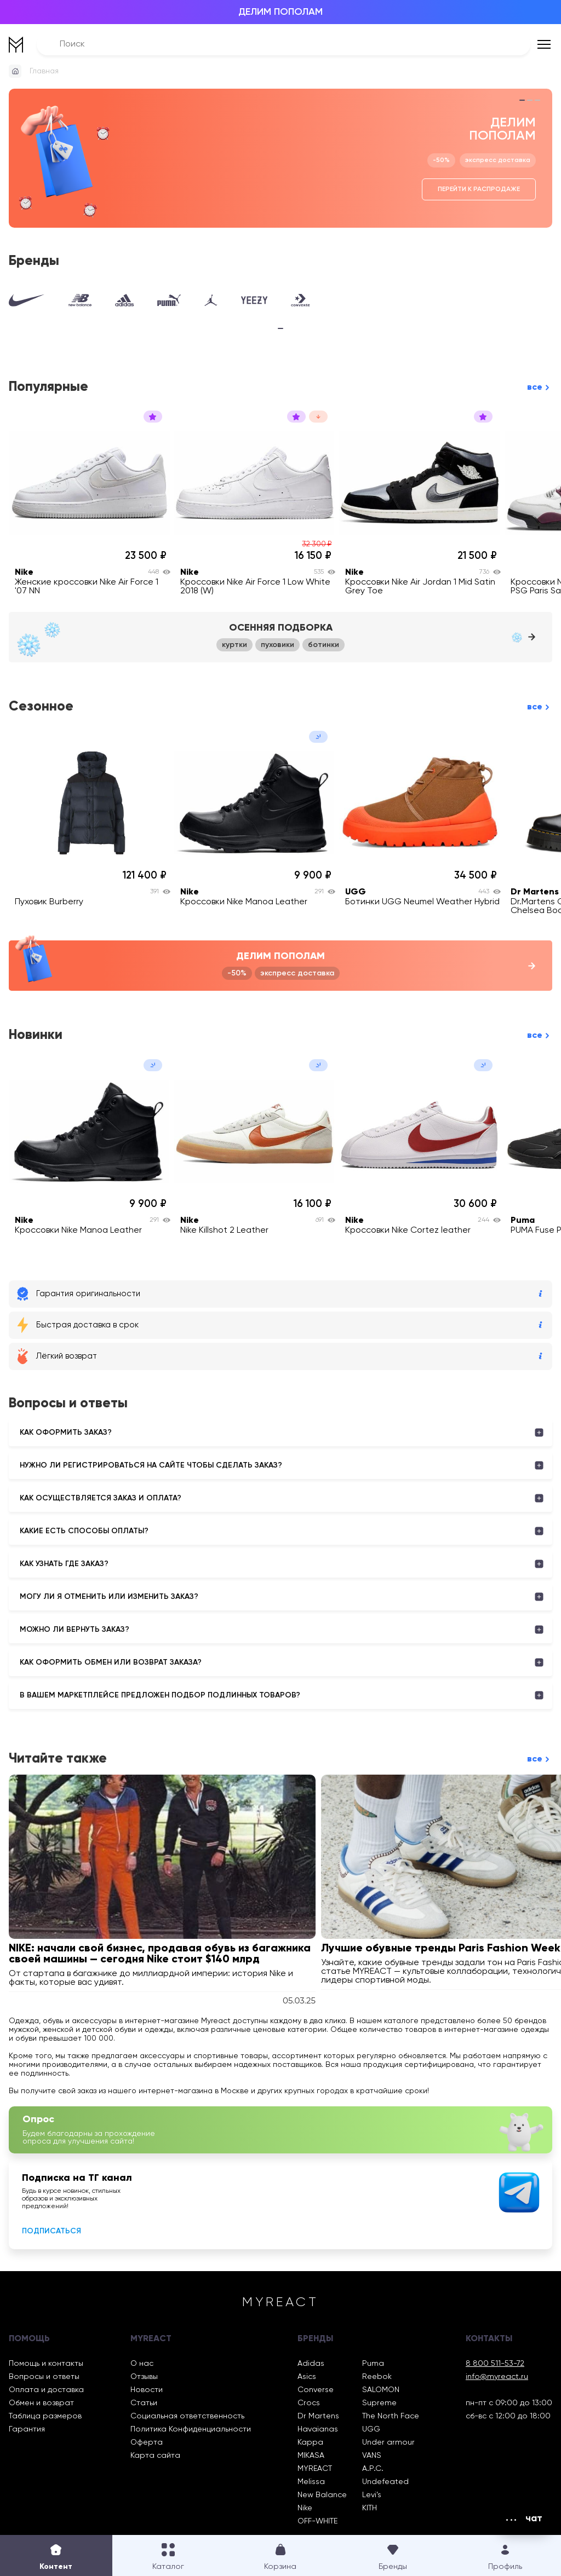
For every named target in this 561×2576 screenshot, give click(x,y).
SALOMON (380, 2390)
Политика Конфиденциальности (190, 2429)
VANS (371, 2455)
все (534, 387)
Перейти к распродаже (479, 189)
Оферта (146, 2442)
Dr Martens (318, 2416)
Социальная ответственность (187, 2416)
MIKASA (310, 2455)
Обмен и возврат (41, 2403)
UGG (371, 2429)
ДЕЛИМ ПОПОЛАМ (280, 12)
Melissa (311, 2482)
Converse (315, 2390)
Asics (306, 2377)
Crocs (308, 2403)
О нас (141, 2363)
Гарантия (27, 2429)
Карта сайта (155, 2455)
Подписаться (51, 2231)
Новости (146, 2390)
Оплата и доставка (46, 2390)
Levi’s (371, 2495)
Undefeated (385, 2482)
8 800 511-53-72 (495, 2363)
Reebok (377, 2377)
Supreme (379, 2403)
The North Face (390, 2416)
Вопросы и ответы (44, 2377)
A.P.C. (372, 2469)
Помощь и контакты (46, 2363)
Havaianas (317, 2429)
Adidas (310, 2363)
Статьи (143, 2403)
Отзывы (144, 2377)
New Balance (322, 2495)
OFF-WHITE (317, 2521)
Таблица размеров (45, 2416)
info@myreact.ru (497, 2377)
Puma (373, 2363)
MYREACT (314, 2469)
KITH (369, 2508)
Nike (304, 2508)
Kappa (310, 2442)
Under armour (388, 2442)
